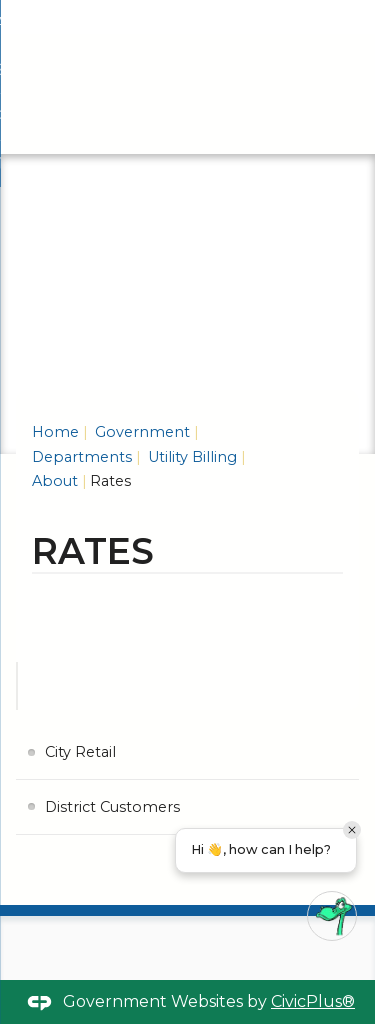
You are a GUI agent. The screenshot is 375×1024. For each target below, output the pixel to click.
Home (55, 432)
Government (140, 432)
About (55, 481)
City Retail (80, 752)
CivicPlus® (313, 1001)
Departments (82, 457)
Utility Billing (190, 457)
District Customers (112, 807)
